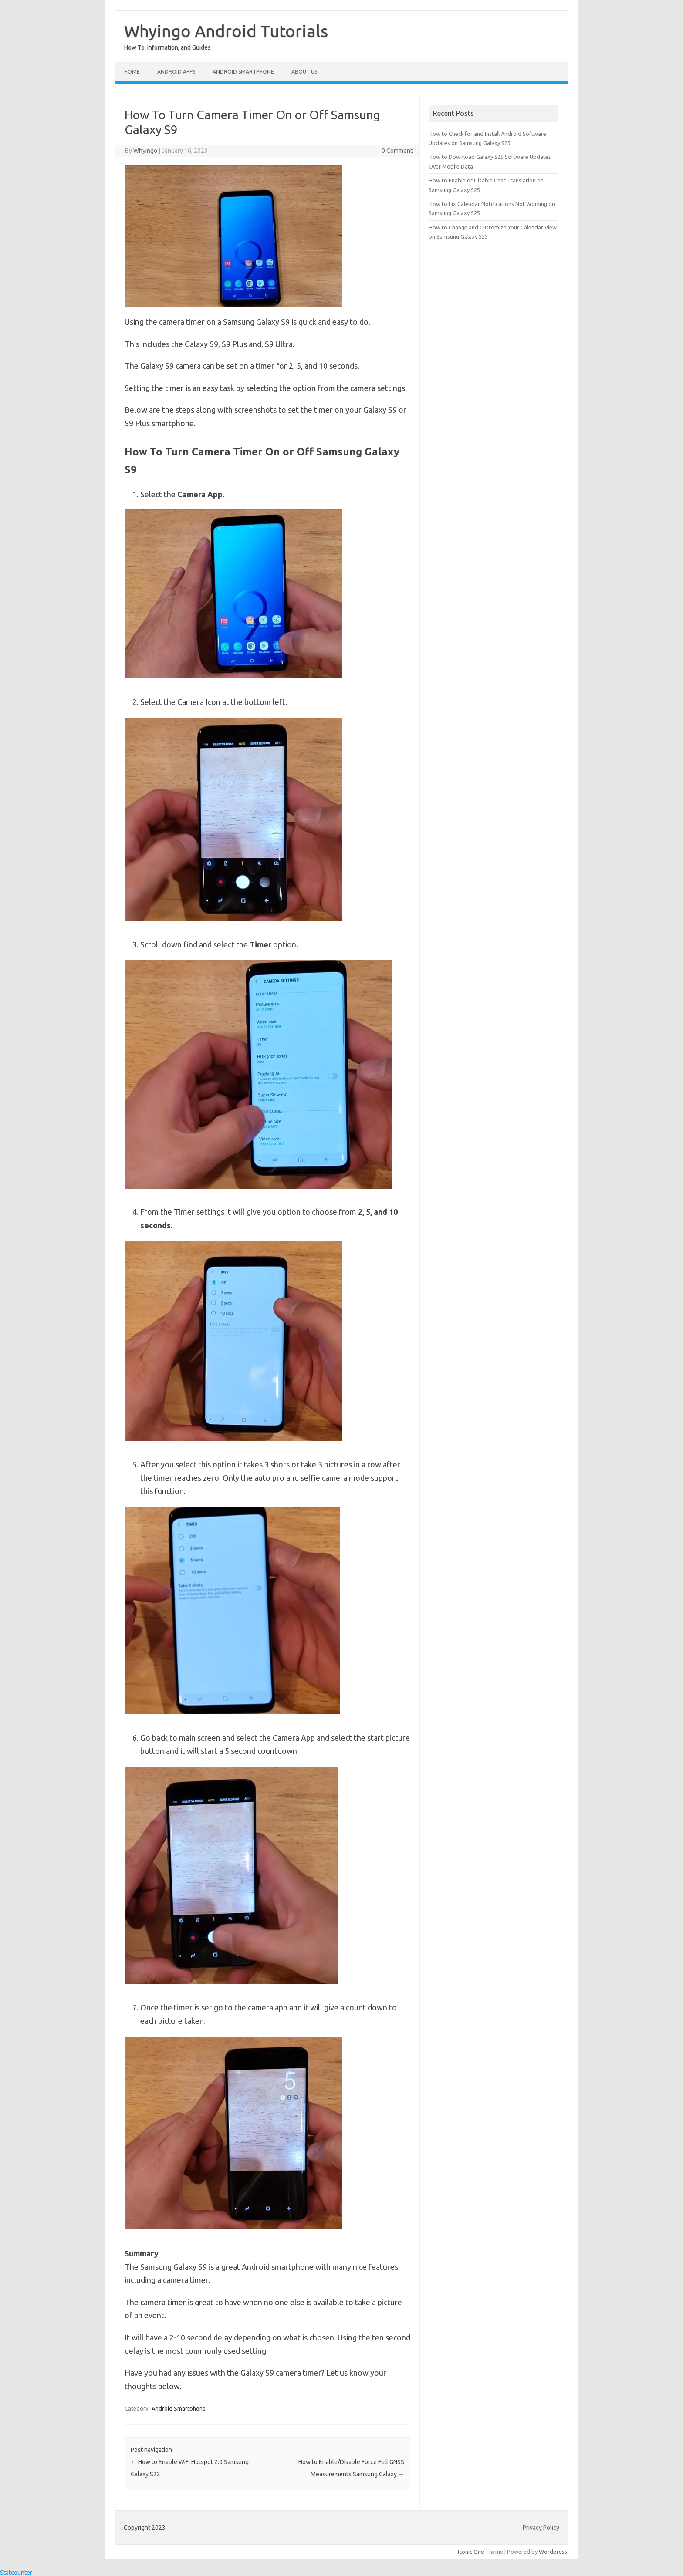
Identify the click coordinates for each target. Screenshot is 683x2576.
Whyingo (145, 150)
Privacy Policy (541, 2527)
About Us (304, 71)
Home (132, 71)
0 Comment (397, 150)
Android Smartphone (243, 71)
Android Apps (176, 71)
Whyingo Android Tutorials (226, 31)
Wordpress (553, 2552)
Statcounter (16, 2572)
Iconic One (471, 2552)
